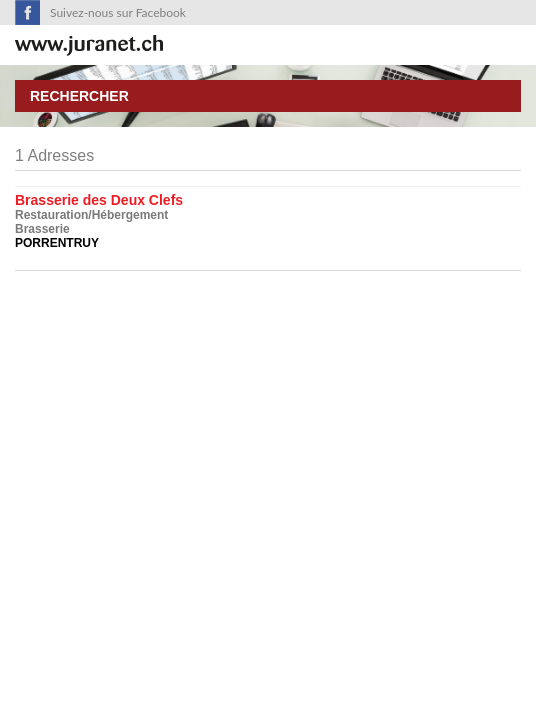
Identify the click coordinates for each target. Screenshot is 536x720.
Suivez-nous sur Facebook (118, 12)
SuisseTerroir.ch (89, 45)
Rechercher (79, 96)
